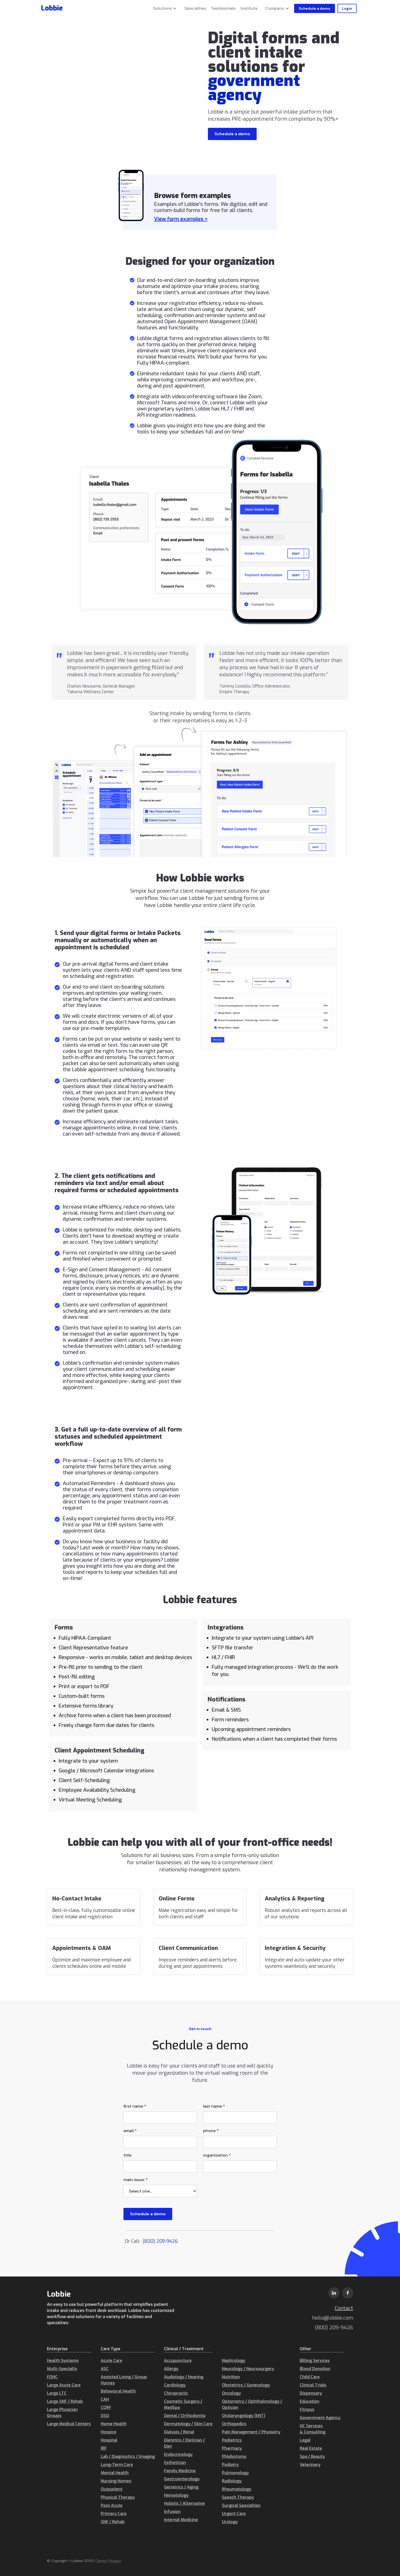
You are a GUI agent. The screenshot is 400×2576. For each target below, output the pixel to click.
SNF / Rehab (112, 2521)
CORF (106, 2407)
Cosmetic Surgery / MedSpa (183, 2404)
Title (127, 2155)
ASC (105, 2368)
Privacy (115, 2560)
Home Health (114, 2423)
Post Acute (111, 2505)
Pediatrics (232, 2440)
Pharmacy (232, 2448)
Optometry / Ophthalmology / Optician (252, 2404)
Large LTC (57, 2393)
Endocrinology (178, 2454)
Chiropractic (176, 2393)
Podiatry (230, 2464)
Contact (344, 2308)
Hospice (108, 2432)
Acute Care (111, 2360)
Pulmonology (235, 2472)
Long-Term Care (117, 2464)
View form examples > (181, 219)
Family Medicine (180, 2470)
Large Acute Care (64, 2385)
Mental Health (115, 2472)
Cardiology (174, 2385)
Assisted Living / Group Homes (124, 2380)
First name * (134, 2106)
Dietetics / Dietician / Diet (184, 2443)
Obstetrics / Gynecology (246, 2385)
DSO (105, 2415)
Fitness (307, 2409)
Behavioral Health (118, 2391)
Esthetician (175, 2462)
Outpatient (111, 2489)
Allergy (171, 2368)
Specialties (195, 8)
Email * (130, 2130)
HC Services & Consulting (313, 2429)
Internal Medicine (181, 2519)
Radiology (232, 2481)
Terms (101, 2560)
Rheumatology (236, 2489)
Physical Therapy (118, 2497)
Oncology (231, 2393)
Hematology (176, 2495)
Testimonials (223, 8)
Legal (305, 2440)
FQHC (52, 2377)
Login (347, 8)
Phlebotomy (234, 2456)
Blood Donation (315, 2368)
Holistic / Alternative (184, 2503)
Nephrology (233, 2360)
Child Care (310, 2377)
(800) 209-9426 (160, 2241)
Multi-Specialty (62, 2368)
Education (309, 2401)
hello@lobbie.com (332, 2317)
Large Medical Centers (69, 2423)
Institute (249, 8)
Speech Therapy (238, 2497)
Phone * (211, 2130)
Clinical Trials (313, 2385)
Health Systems (63, 2360)
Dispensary (311, 2393)
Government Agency (320, 2417)
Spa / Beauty (312, 2456)
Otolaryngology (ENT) (243, 2415)
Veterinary (310, 2464)
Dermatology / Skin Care (188, 2423)
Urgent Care (234, 2513)
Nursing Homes (116, 2481)
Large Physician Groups (62, 2412)
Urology (230, 2521)
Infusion (172, 2511)
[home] (52, 5)
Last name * (214, 2106)
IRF (104, 2448)
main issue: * (135, 2179)
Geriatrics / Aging (181, 2487)
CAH (105, 2399)
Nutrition (231, 2377)
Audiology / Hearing (183, 2377)
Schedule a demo (314, 8)
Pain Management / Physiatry (251, 2432)
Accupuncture (178, 2360)
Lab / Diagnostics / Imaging (128, 2456)
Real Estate (311, 2448)
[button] (165, 8)
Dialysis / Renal (179, 2432)
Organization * (217, 2155)
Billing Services (315, 2360)
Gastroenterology (181, 2479)
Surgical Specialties (241, 2505)
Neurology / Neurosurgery (248, 2368)
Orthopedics (234, 2423)
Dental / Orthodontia (184, 2415)
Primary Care (114, 2513)
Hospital (109, 2440)
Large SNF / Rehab (65, 2401)
